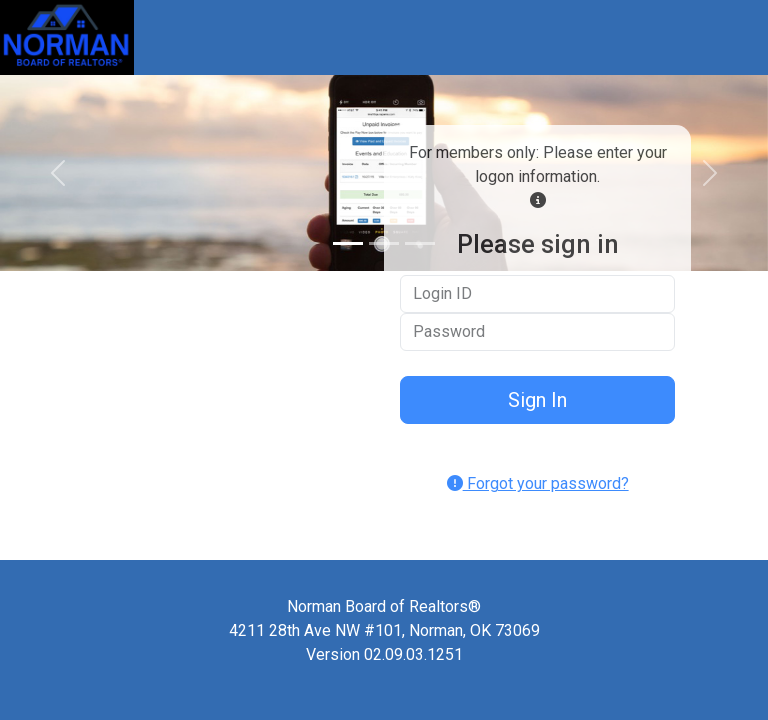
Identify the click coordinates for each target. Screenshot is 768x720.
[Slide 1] (348, 243)
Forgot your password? (538, 483)
